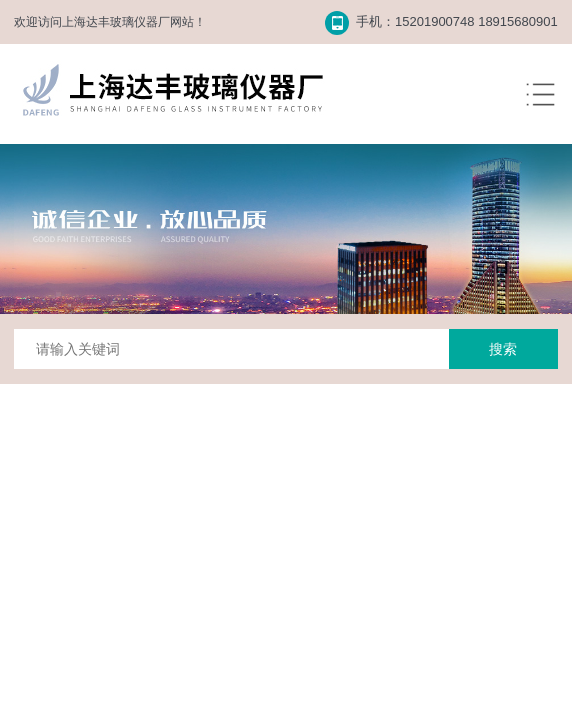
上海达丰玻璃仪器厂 (116, 22)
